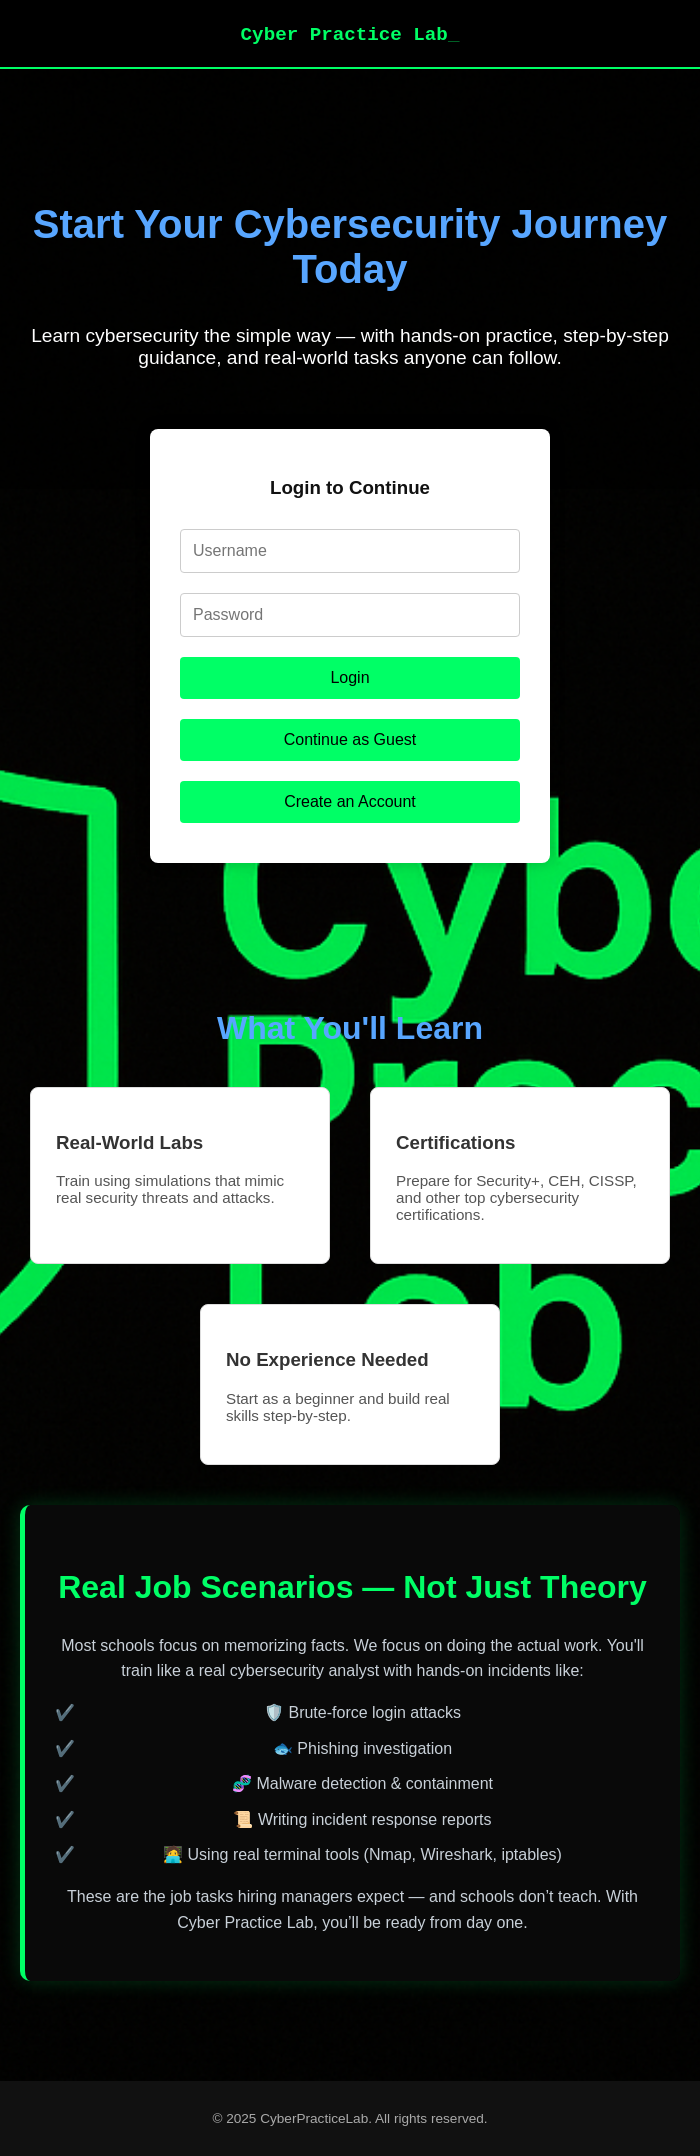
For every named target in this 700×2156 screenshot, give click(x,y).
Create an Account (350, 801)
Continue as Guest (350, 739)
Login (349, 677)
